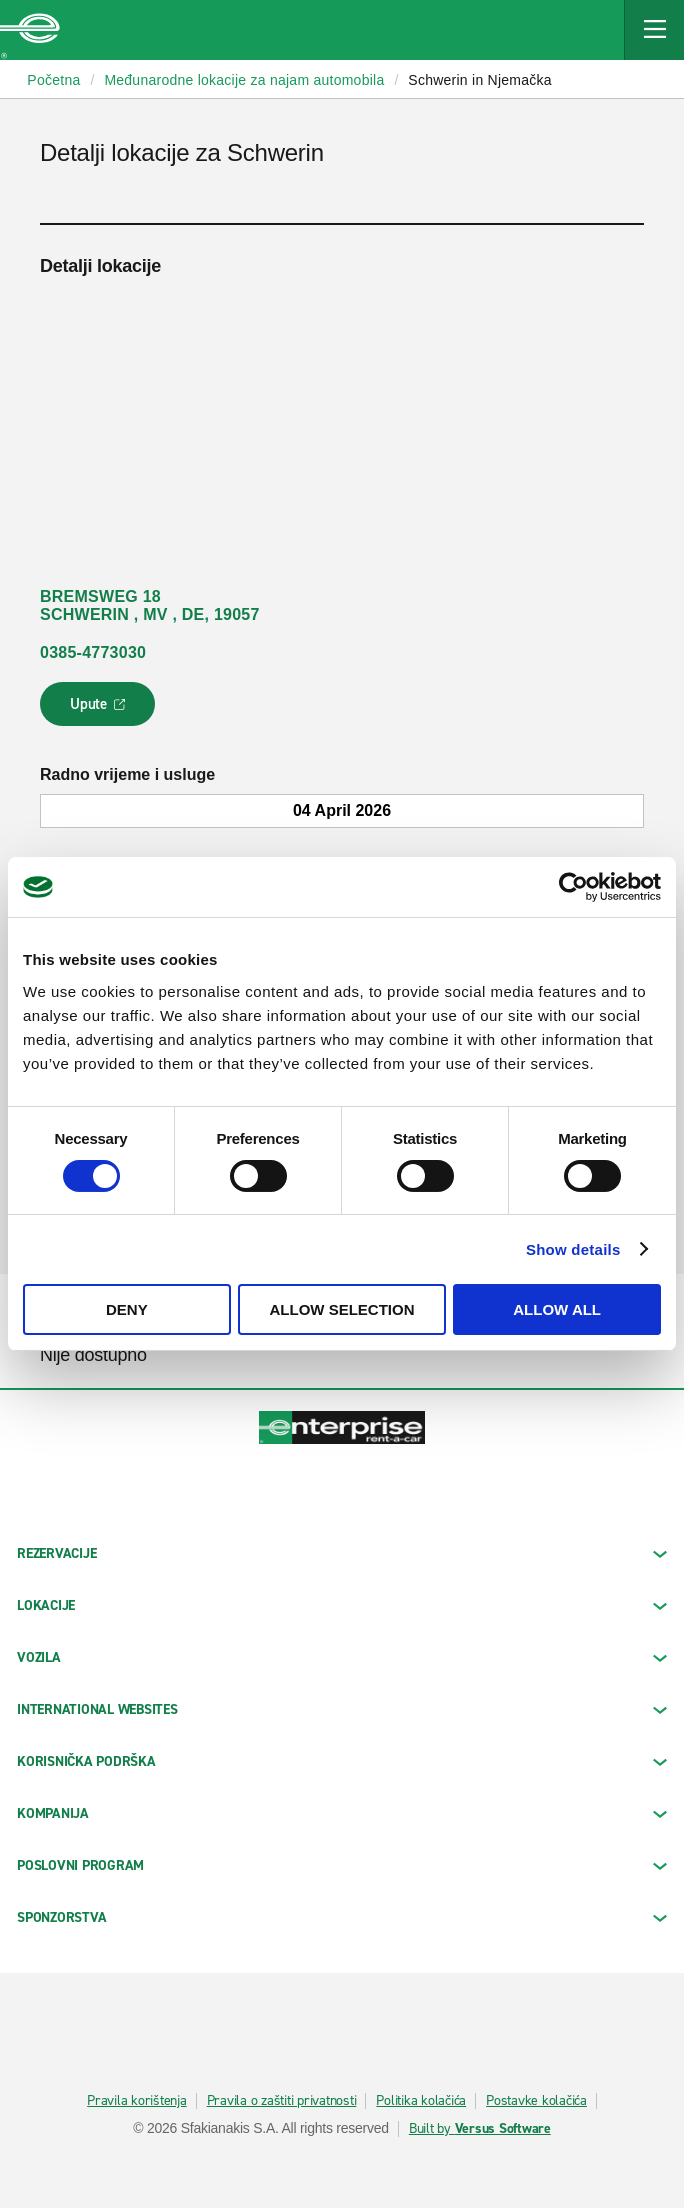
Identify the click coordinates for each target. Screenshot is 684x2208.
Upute (100, 710)
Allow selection (341, 1309)
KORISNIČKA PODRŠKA (342, 1761)
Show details (573, 1249)
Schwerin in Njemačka (480, 80)
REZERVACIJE (342, 1553)
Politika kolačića (421, 2101)
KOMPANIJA (342, 1813)
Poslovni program (342, 1865)
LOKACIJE (342, 1605)
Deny (127, 1309)
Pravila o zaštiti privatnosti (282, 2101)
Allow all (557, 1309)
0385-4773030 (93, 652)
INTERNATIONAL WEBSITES (342, 1709)
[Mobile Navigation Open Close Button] (654, 30)
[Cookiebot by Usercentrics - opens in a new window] (573, 887)
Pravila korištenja (137, 2101)
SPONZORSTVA (342, 1917)
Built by (480, 2129)
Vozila (342, 1657)
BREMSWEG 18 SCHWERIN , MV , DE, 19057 (150, 605)
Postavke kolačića (536, 2101)
